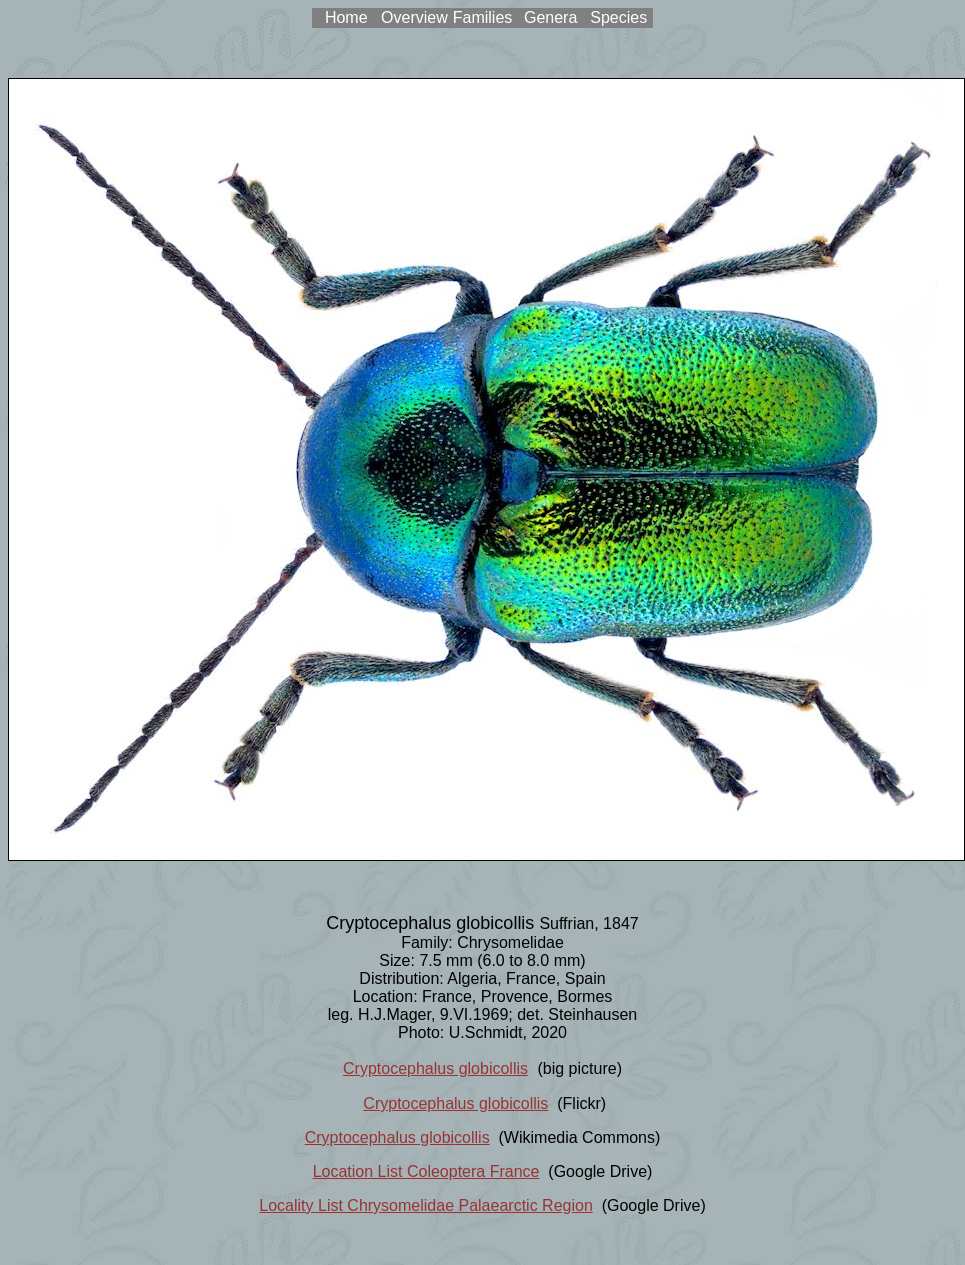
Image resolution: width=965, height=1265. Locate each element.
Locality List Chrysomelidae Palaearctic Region (426, 1205)
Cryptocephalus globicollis (435, 1068)
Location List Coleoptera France (426, 1171)
